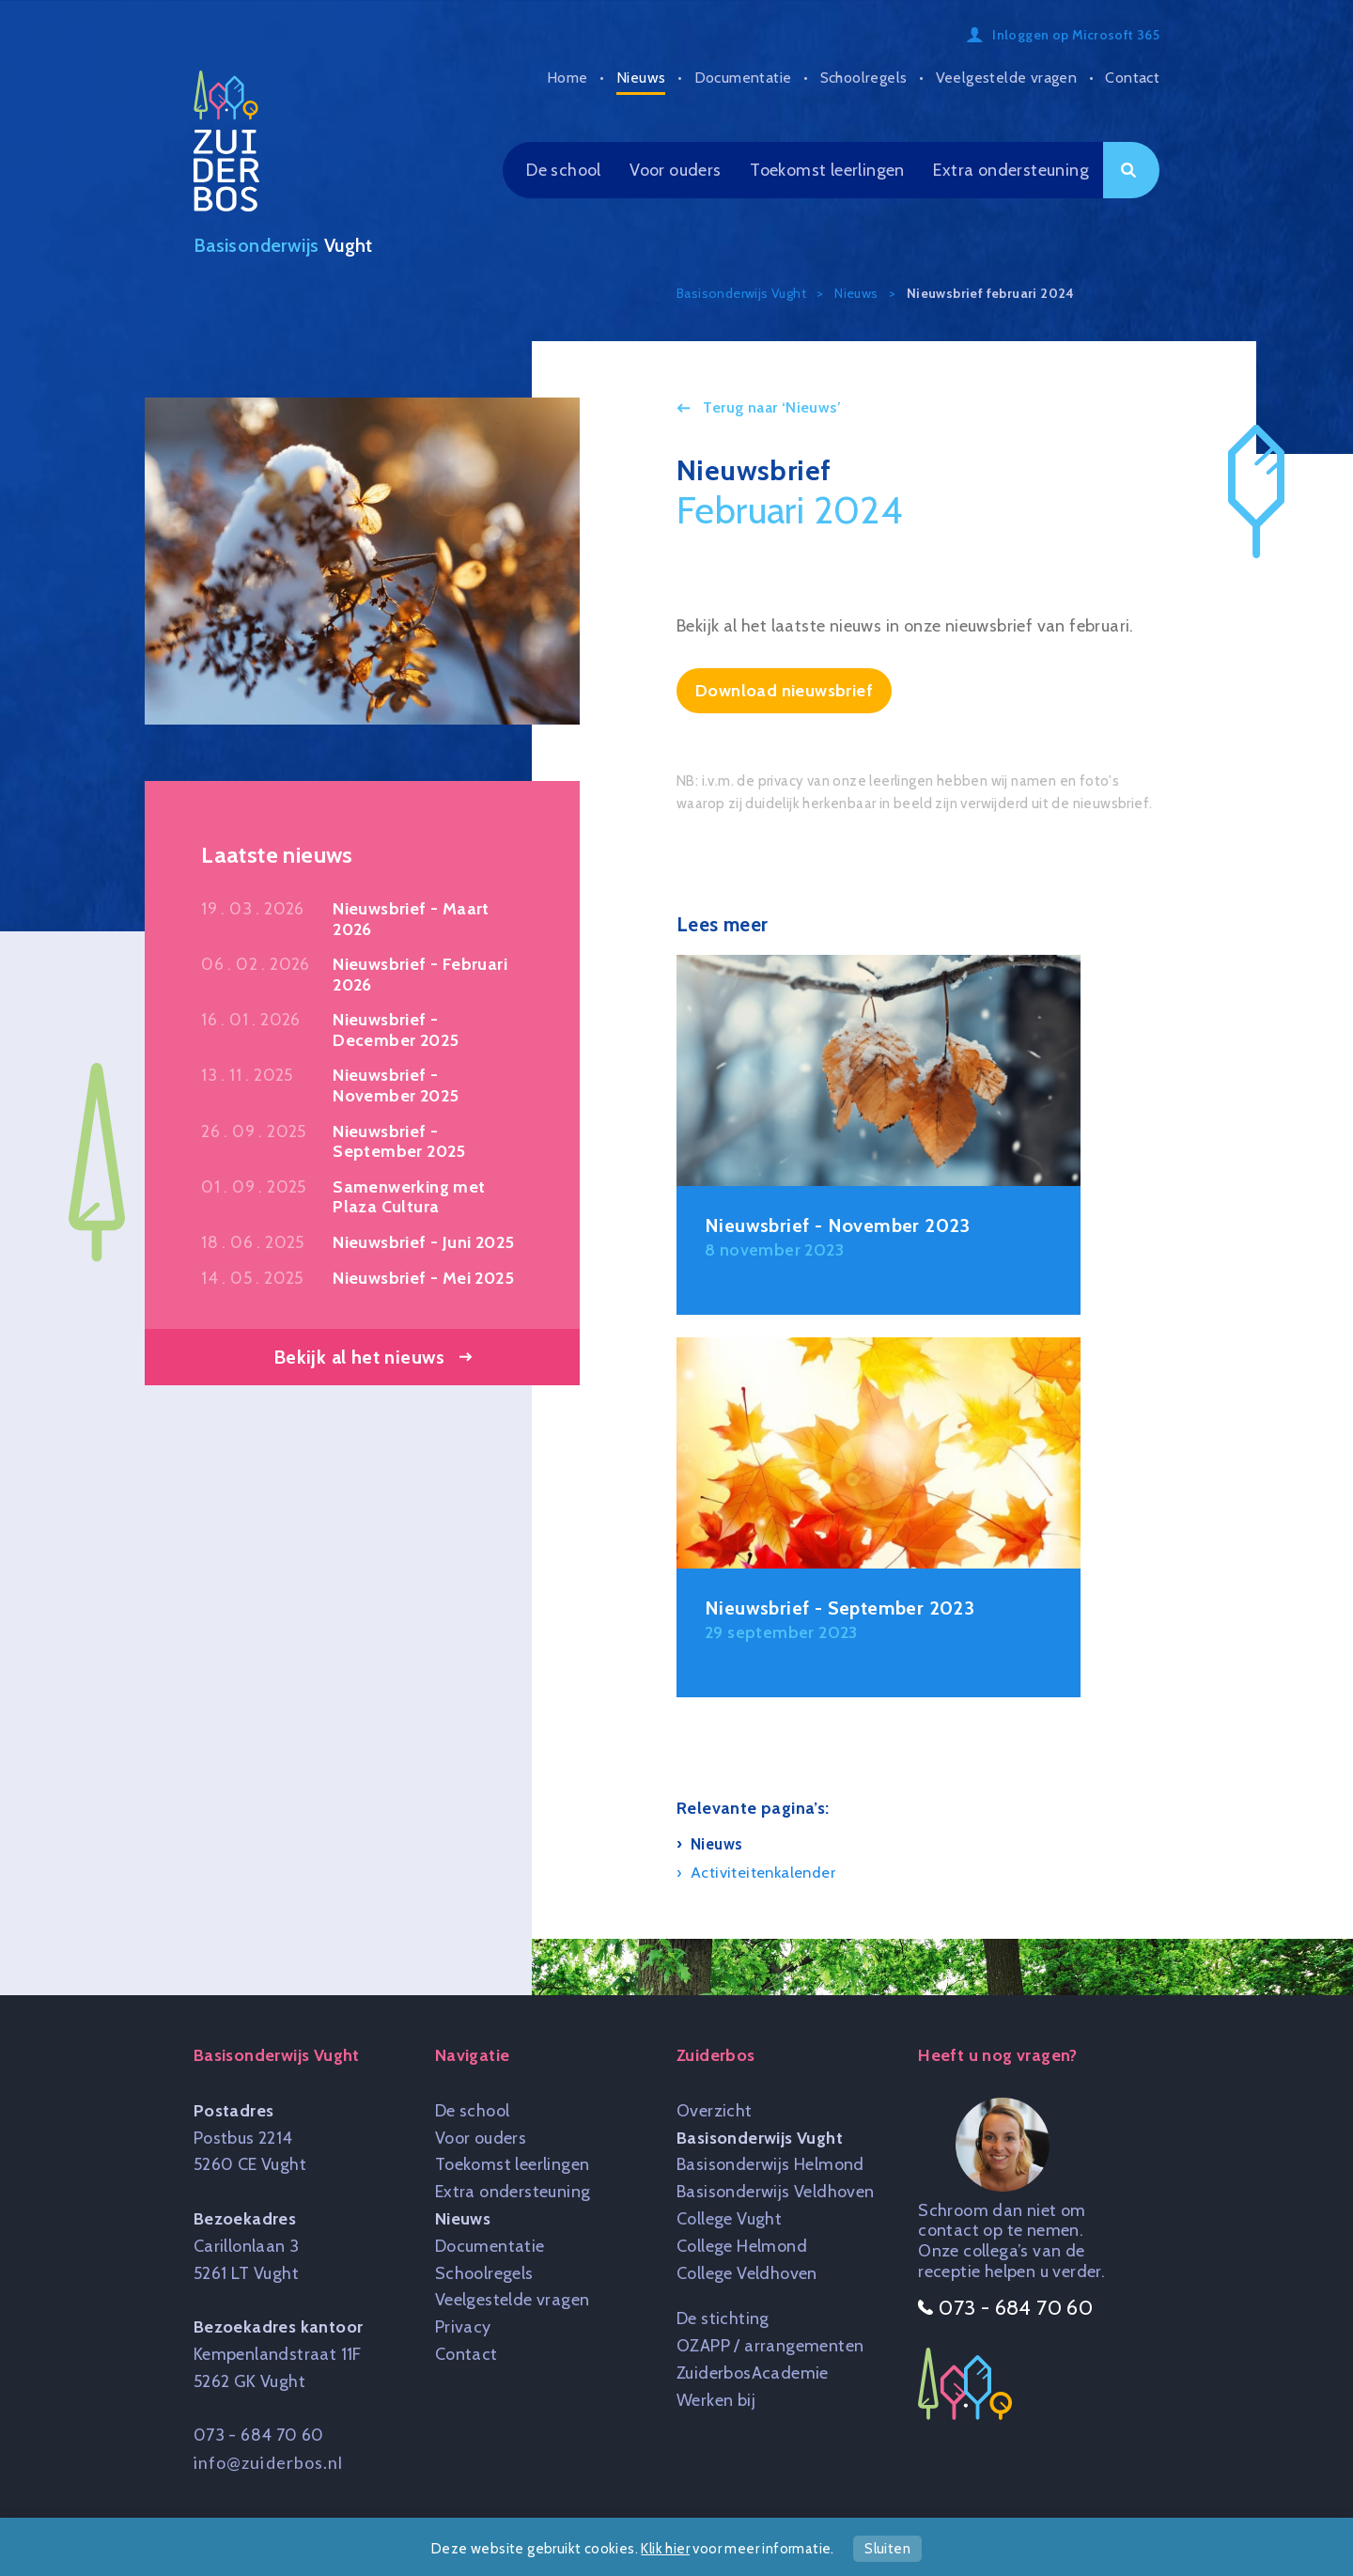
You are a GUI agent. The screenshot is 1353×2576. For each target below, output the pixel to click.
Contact (1132, 77)
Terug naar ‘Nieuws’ (770, 407)
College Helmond (741, 2246)
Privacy (463, 2327)
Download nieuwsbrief (784, 690)
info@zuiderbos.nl (269, 2462)
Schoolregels (864, 77)
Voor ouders (675, 170)
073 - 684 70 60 (259, 2435)
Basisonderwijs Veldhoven (775, 2191)
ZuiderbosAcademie (752, 2373)
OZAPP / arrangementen (769, 2345)
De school (563, 170)
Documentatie (743, 77)
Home (567, 77)
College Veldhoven (746, 2273)
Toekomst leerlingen (827, 170)
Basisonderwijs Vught (759, 2138)
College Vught (729, 2219)
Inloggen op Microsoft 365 (1075, 34)
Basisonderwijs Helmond (770, 2164)
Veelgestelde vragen (1007, 77)
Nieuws (640, 77)
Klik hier (665, 2548)
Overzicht (714, 2110)
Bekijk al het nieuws (359, 1357)
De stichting (723, 2318)
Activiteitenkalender (763, 1872)
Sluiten (887, 2548)
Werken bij (715, 2400)
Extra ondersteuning (1011, 170)
